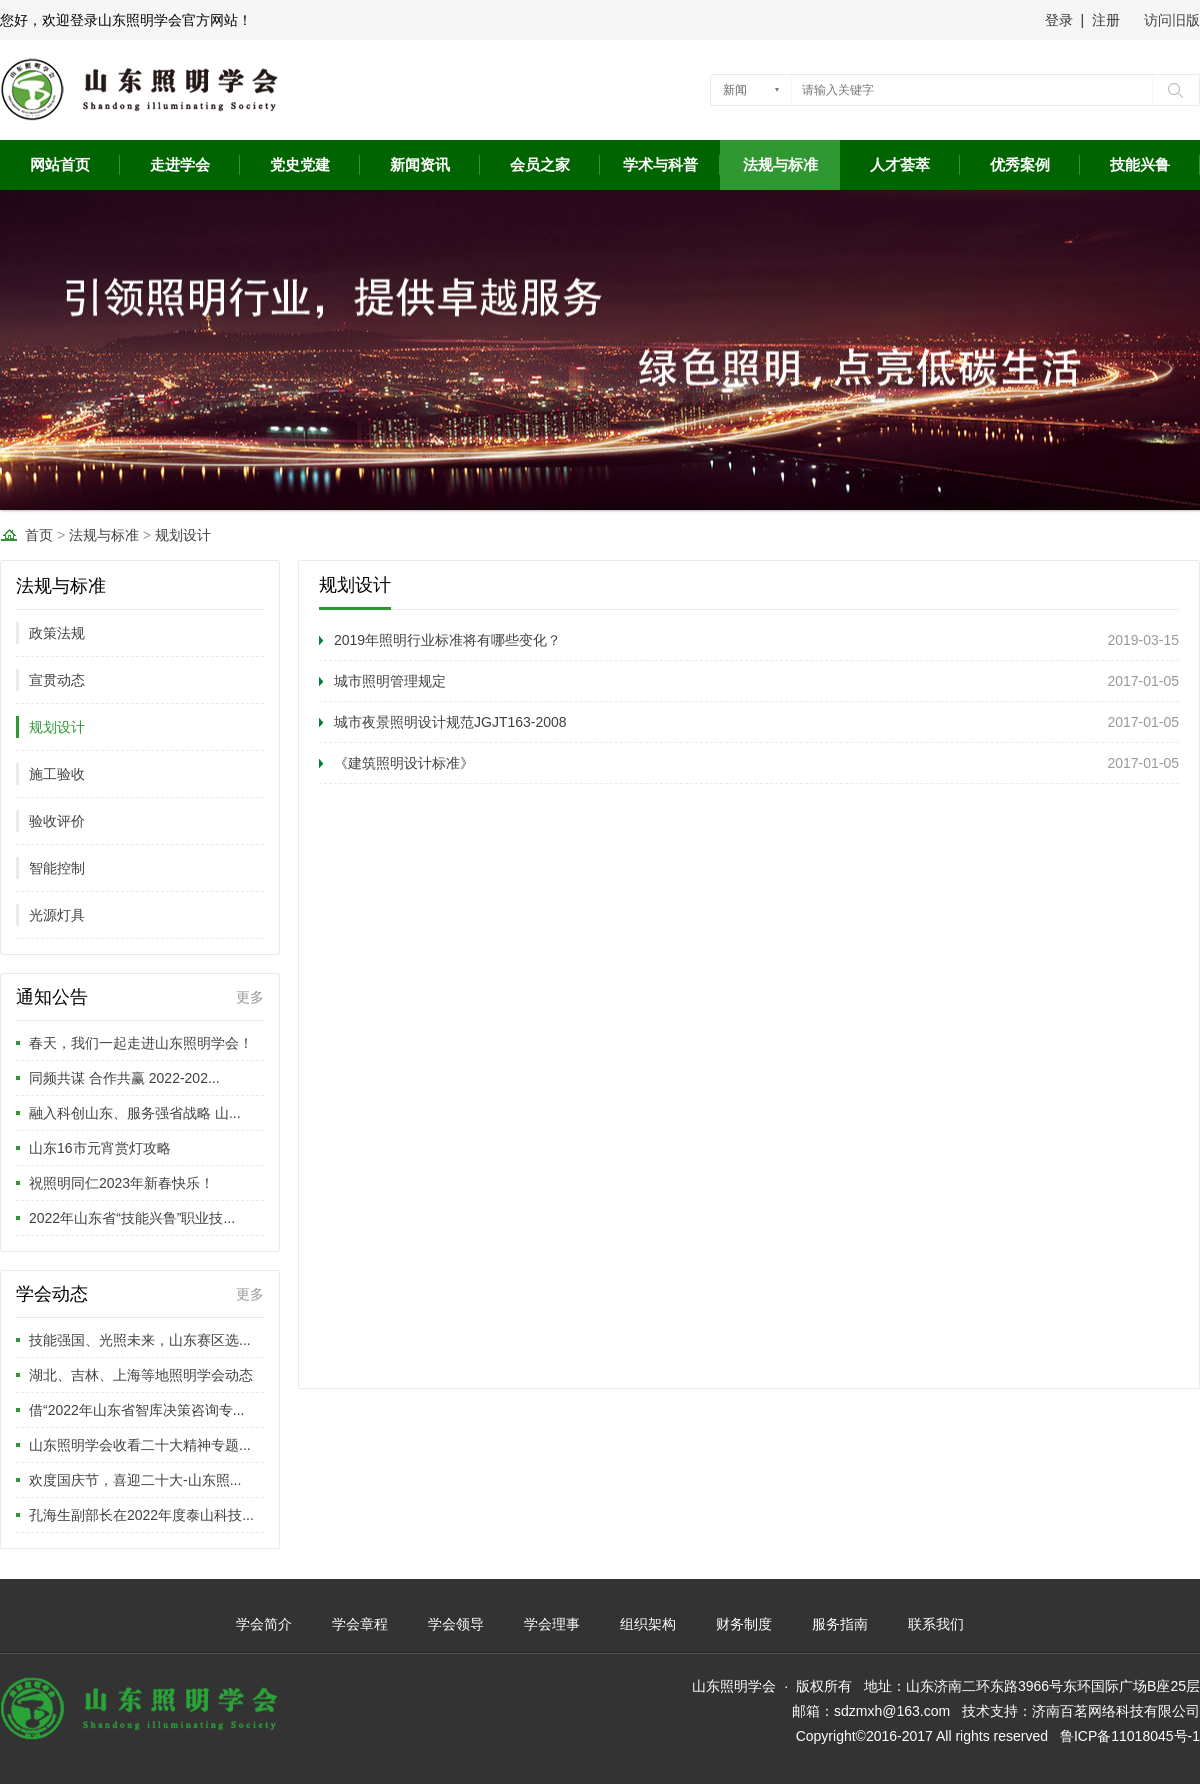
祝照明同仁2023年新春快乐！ (121, 1183)
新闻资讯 (420, 165)
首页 (39, 535)
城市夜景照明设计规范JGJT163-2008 (450, 722)
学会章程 (360, 1624)
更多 (250, 997)
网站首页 (60, 165)
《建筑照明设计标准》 (404, 763)
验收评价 (57, 821)
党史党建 (300, 165)
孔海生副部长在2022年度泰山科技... (141, 1515)
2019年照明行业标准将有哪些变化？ (447, 640)
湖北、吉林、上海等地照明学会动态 (141, 1375)
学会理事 (552, 1624)
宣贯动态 (57, 680)
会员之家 (540, 165)
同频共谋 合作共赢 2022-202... (124, 1078)
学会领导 (456, 1624)
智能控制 (57, 868)
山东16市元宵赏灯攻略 (100, 1148)
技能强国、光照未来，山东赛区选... (140, 1340)
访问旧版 (1172, 20)
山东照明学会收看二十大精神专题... (140, 1445)
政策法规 (57, 633)
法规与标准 (780, 165)
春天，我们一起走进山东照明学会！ (141, 1043)
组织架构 (648, 1624)
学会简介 (264, 1624)
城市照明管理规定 (390, 681)
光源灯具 (57, 915)
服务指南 (840, 1624)
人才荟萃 (900, 165)
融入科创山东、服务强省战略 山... (135, 1113)
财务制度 (744, 1624)
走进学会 (180, 165)
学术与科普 (660, 165)
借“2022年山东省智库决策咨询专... (136, 1410)
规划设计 (183, 535)
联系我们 (936, 1624)
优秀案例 (1020, 165)
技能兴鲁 (1140, 165)
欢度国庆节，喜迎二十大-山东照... (135, 1480)
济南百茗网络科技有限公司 (1116, 1711)
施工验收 (57, 774)
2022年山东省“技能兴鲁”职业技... (132, 1218)
